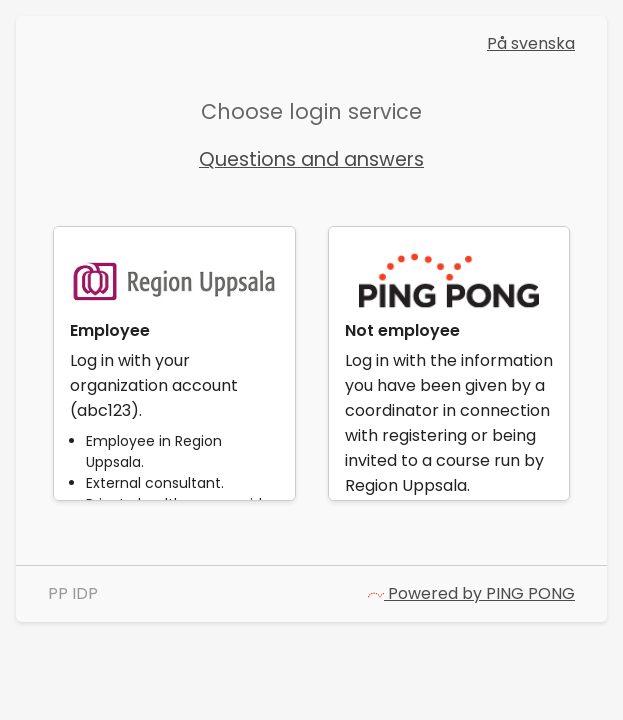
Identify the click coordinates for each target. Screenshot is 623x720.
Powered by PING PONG (471, 593)
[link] (174, 363)
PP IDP (73, 593)
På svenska (531, 43)
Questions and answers (311, 159)
